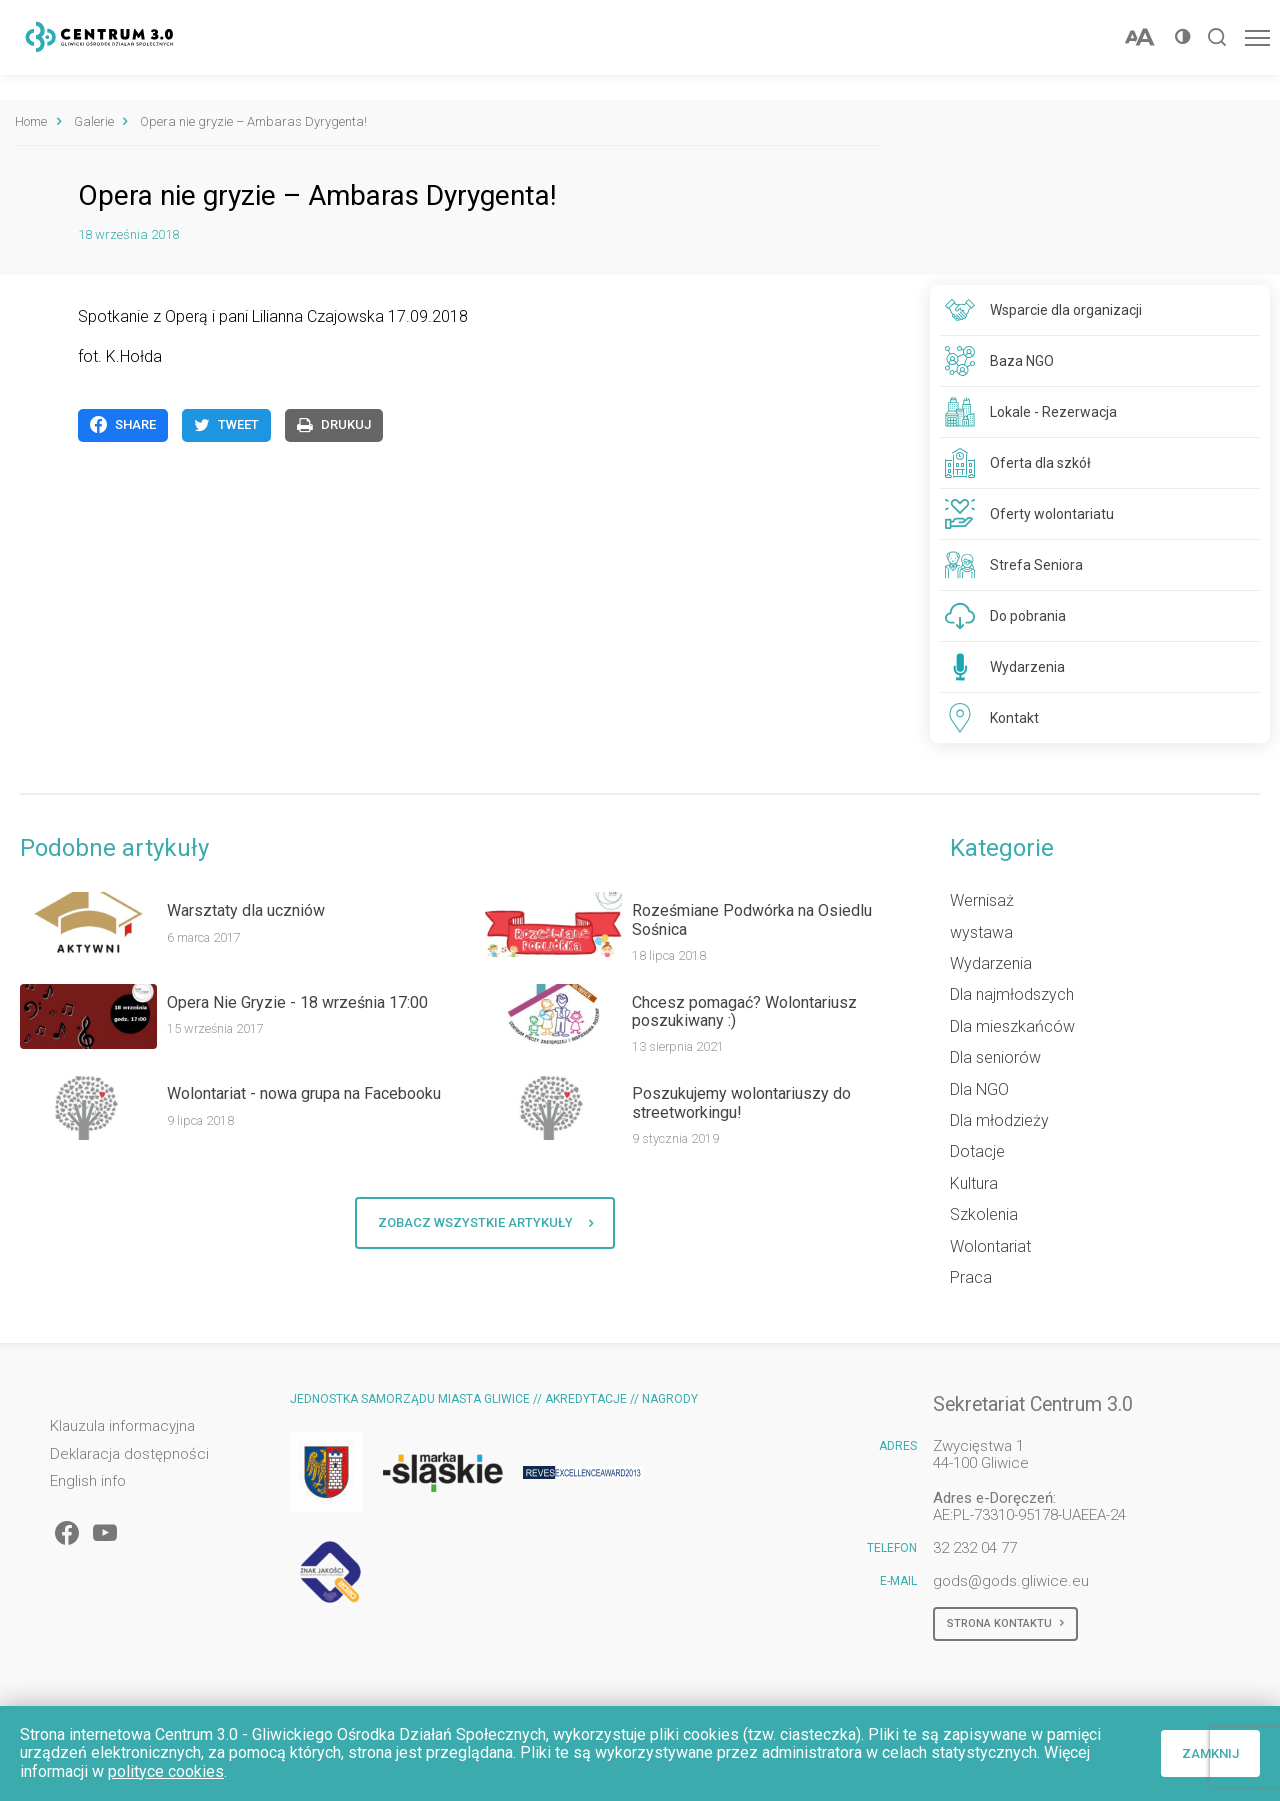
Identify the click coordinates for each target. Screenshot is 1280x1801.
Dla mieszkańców (1012, 1026)
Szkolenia (984, 1214)
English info (88, 1481)
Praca (971, 1277)
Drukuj (334, 425)
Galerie (94, 121)
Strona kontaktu (1005, 1624)
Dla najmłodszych (1012, 994)
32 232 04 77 (975, 1548)
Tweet (226, 425)
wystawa (981, 932)
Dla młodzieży (999, 1120)
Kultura (974, 1183)
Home (31, 121)
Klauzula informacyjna (122, 1426)
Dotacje (977, 1151)
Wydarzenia (991, 963)
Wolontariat (990, 1246)
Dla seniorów (995, 1057)
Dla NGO (979, 1089)
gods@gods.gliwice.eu (1011, 1581)
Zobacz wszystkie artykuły (485, 1223)
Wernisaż (982, 900)
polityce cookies (166, 1771)
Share (123, 425)
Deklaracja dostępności (129, 1454)
